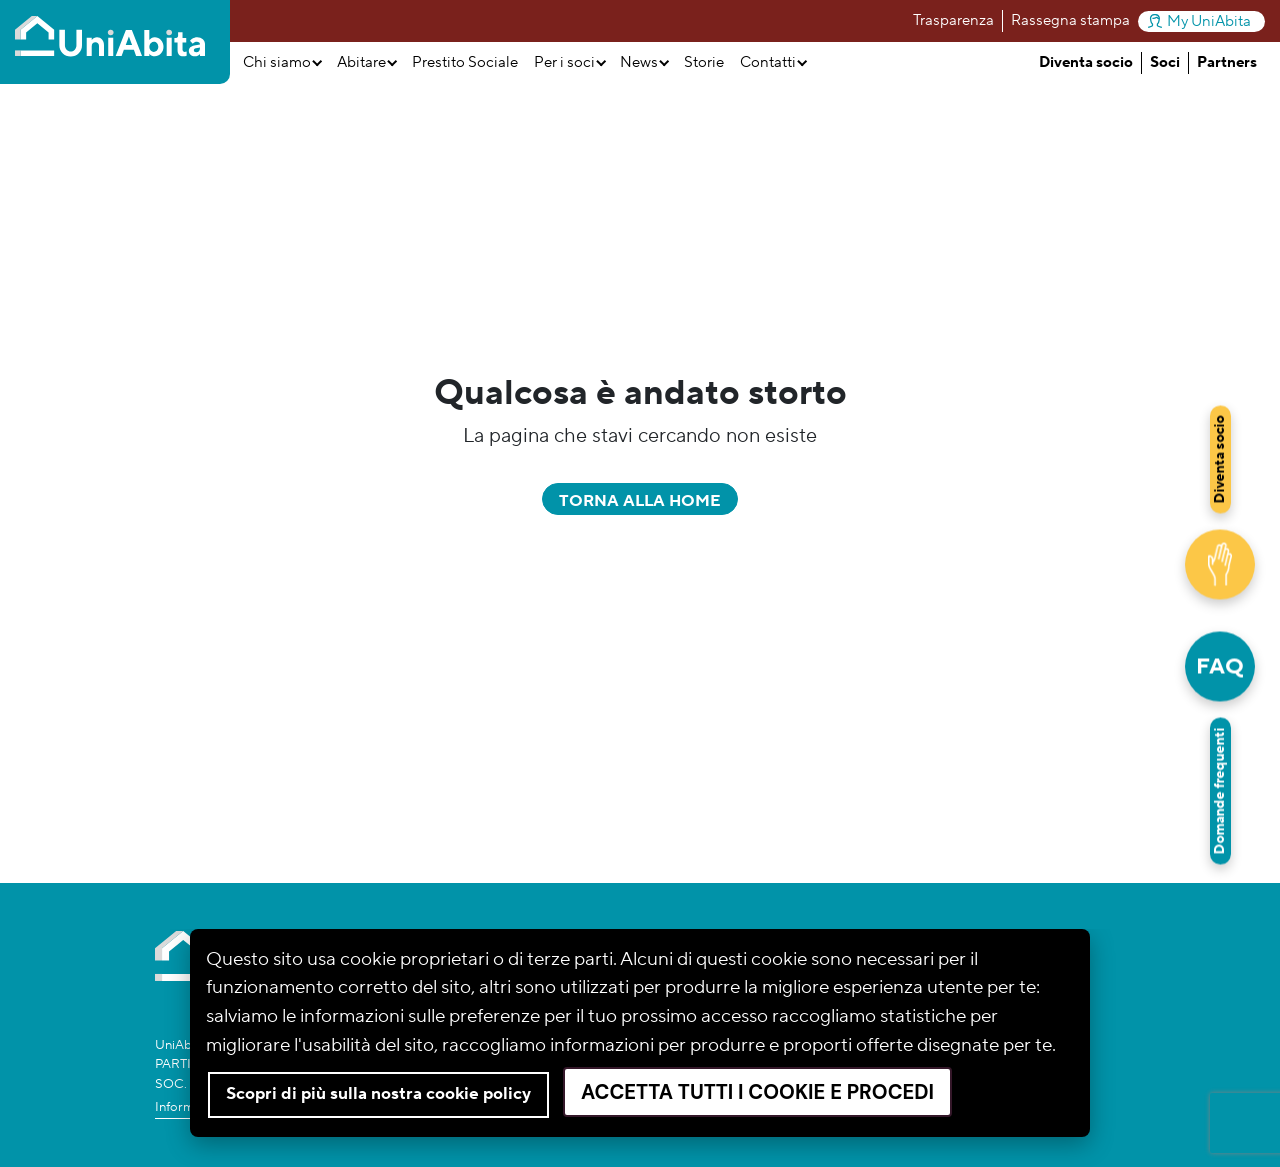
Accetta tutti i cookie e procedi (757, 1092)
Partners (1227, 62)
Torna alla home (640, 501)
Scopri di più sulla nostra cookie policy (378, 1094)
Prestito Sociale (465, 62)
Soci (1165, 62)
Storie (704, 62)
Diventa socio (1086, 62)
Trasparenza (953, 20)
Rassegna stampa (1070, 20)
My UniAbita (1199, 21)
